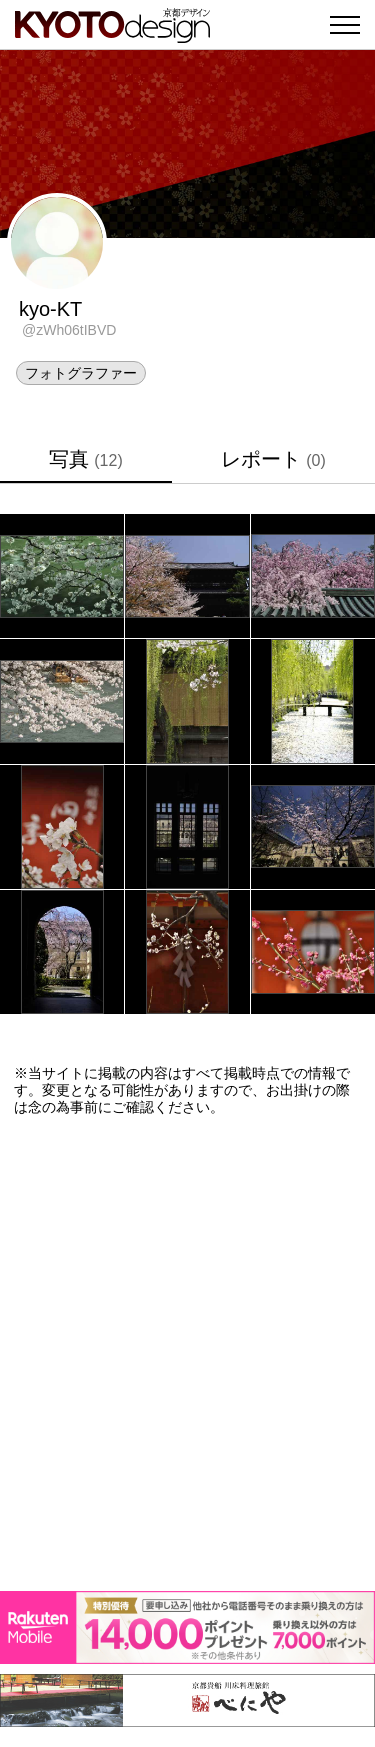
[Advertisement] (187, 1353)
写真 (85, 459)
